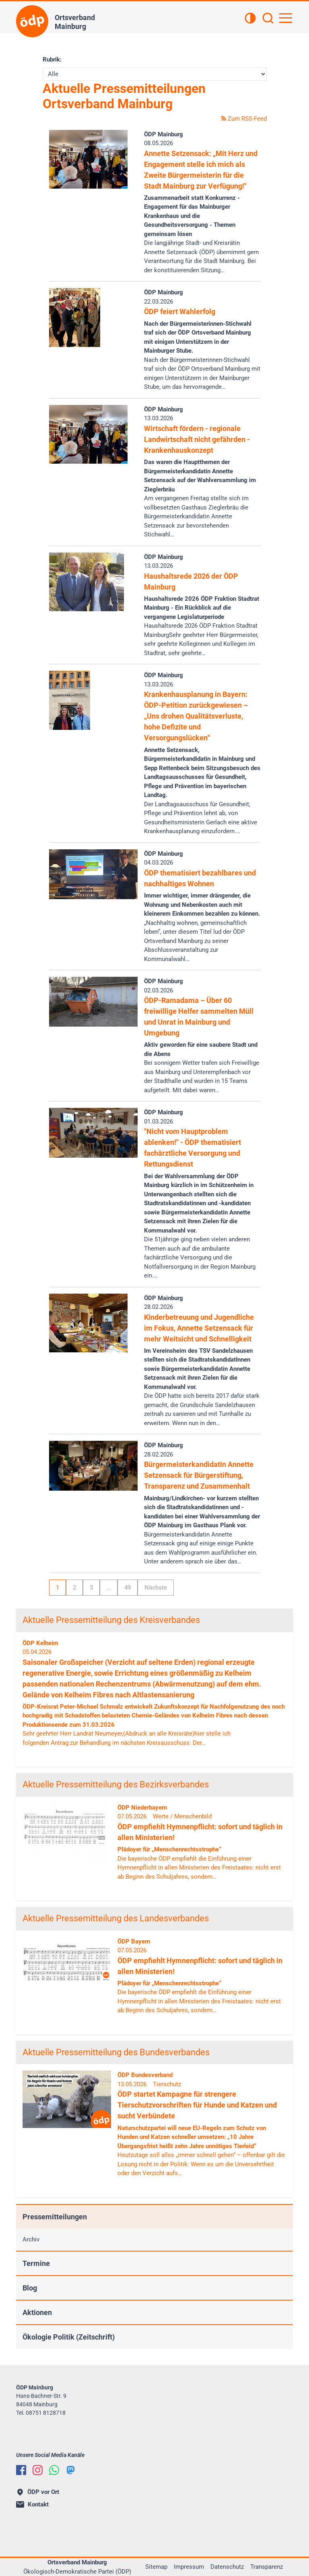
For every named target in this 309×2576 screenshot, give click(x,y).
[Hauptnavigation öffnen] (285, 18)
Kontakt (32, 2504)
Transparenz (266, 2566)
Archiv (31, 2239)
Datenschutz (227, 2566)
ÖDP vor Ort (38, 2492)
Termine (36, 2263)
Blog (30, 2288)
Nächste (155, 1587)
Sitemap (156, 2566)
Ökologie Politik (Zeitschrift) (69, 2337)
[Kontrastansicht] (250, 19)
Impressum (189, 2566)
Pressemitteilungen (55, 2216)
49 (127, 1587)
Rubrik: (52, 59)
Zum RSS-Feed (244, 118)
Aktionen (37, 2312)
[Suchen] (268, 19)
